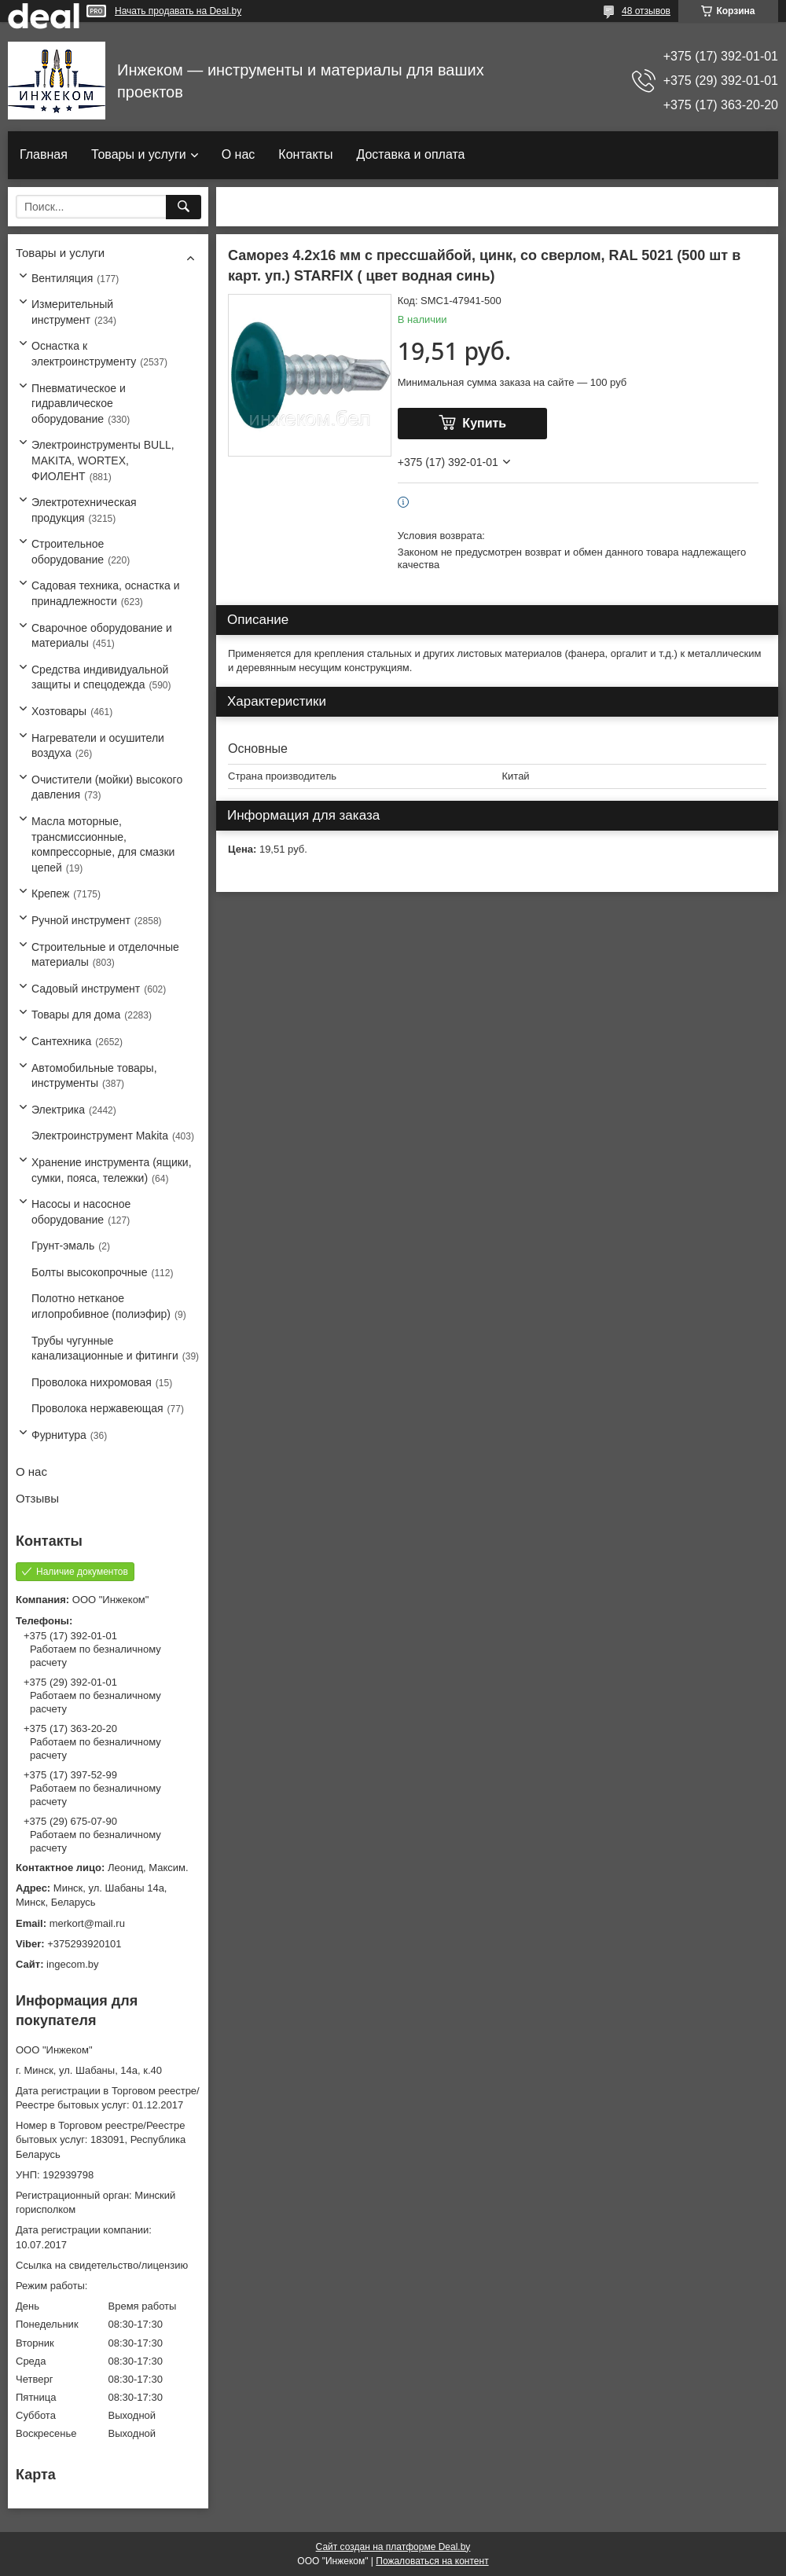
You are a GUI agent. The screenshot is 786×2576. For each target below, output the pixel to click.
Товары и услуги (138, 154)
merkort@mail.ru (87, 1923)
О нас (238, 154)
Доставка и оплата (410, 154)
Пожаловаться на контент (432, 2561)
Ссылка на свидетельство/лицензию (102, 2265)
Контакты (305, 154)
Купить (484, 423)
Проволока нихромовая (91, 1382)
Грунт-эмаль (62, 1245)
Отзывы (37, 1498)
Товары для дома (75, 1014)
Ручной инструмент (80, 920)
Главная (44, 154)
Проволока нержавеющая (97, 1408)
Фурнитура (58, 1435)
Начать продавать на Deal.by (178, 11)
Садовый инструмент (85, 988)
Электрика (58, 1109)
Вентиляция (62, 278)
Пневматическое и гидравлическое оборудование (78, 403)
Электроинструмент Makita (99, 1135)
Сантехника (61, 1041)
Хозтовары (58, 711)
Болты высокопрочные (89, 1272)
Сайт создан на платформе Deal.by (393, 2546)
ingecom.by (72, 1964)
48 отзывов (646, 11)
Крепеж (50, 893)
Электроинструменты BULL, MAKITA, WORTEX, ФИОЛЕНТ (102, 460)
